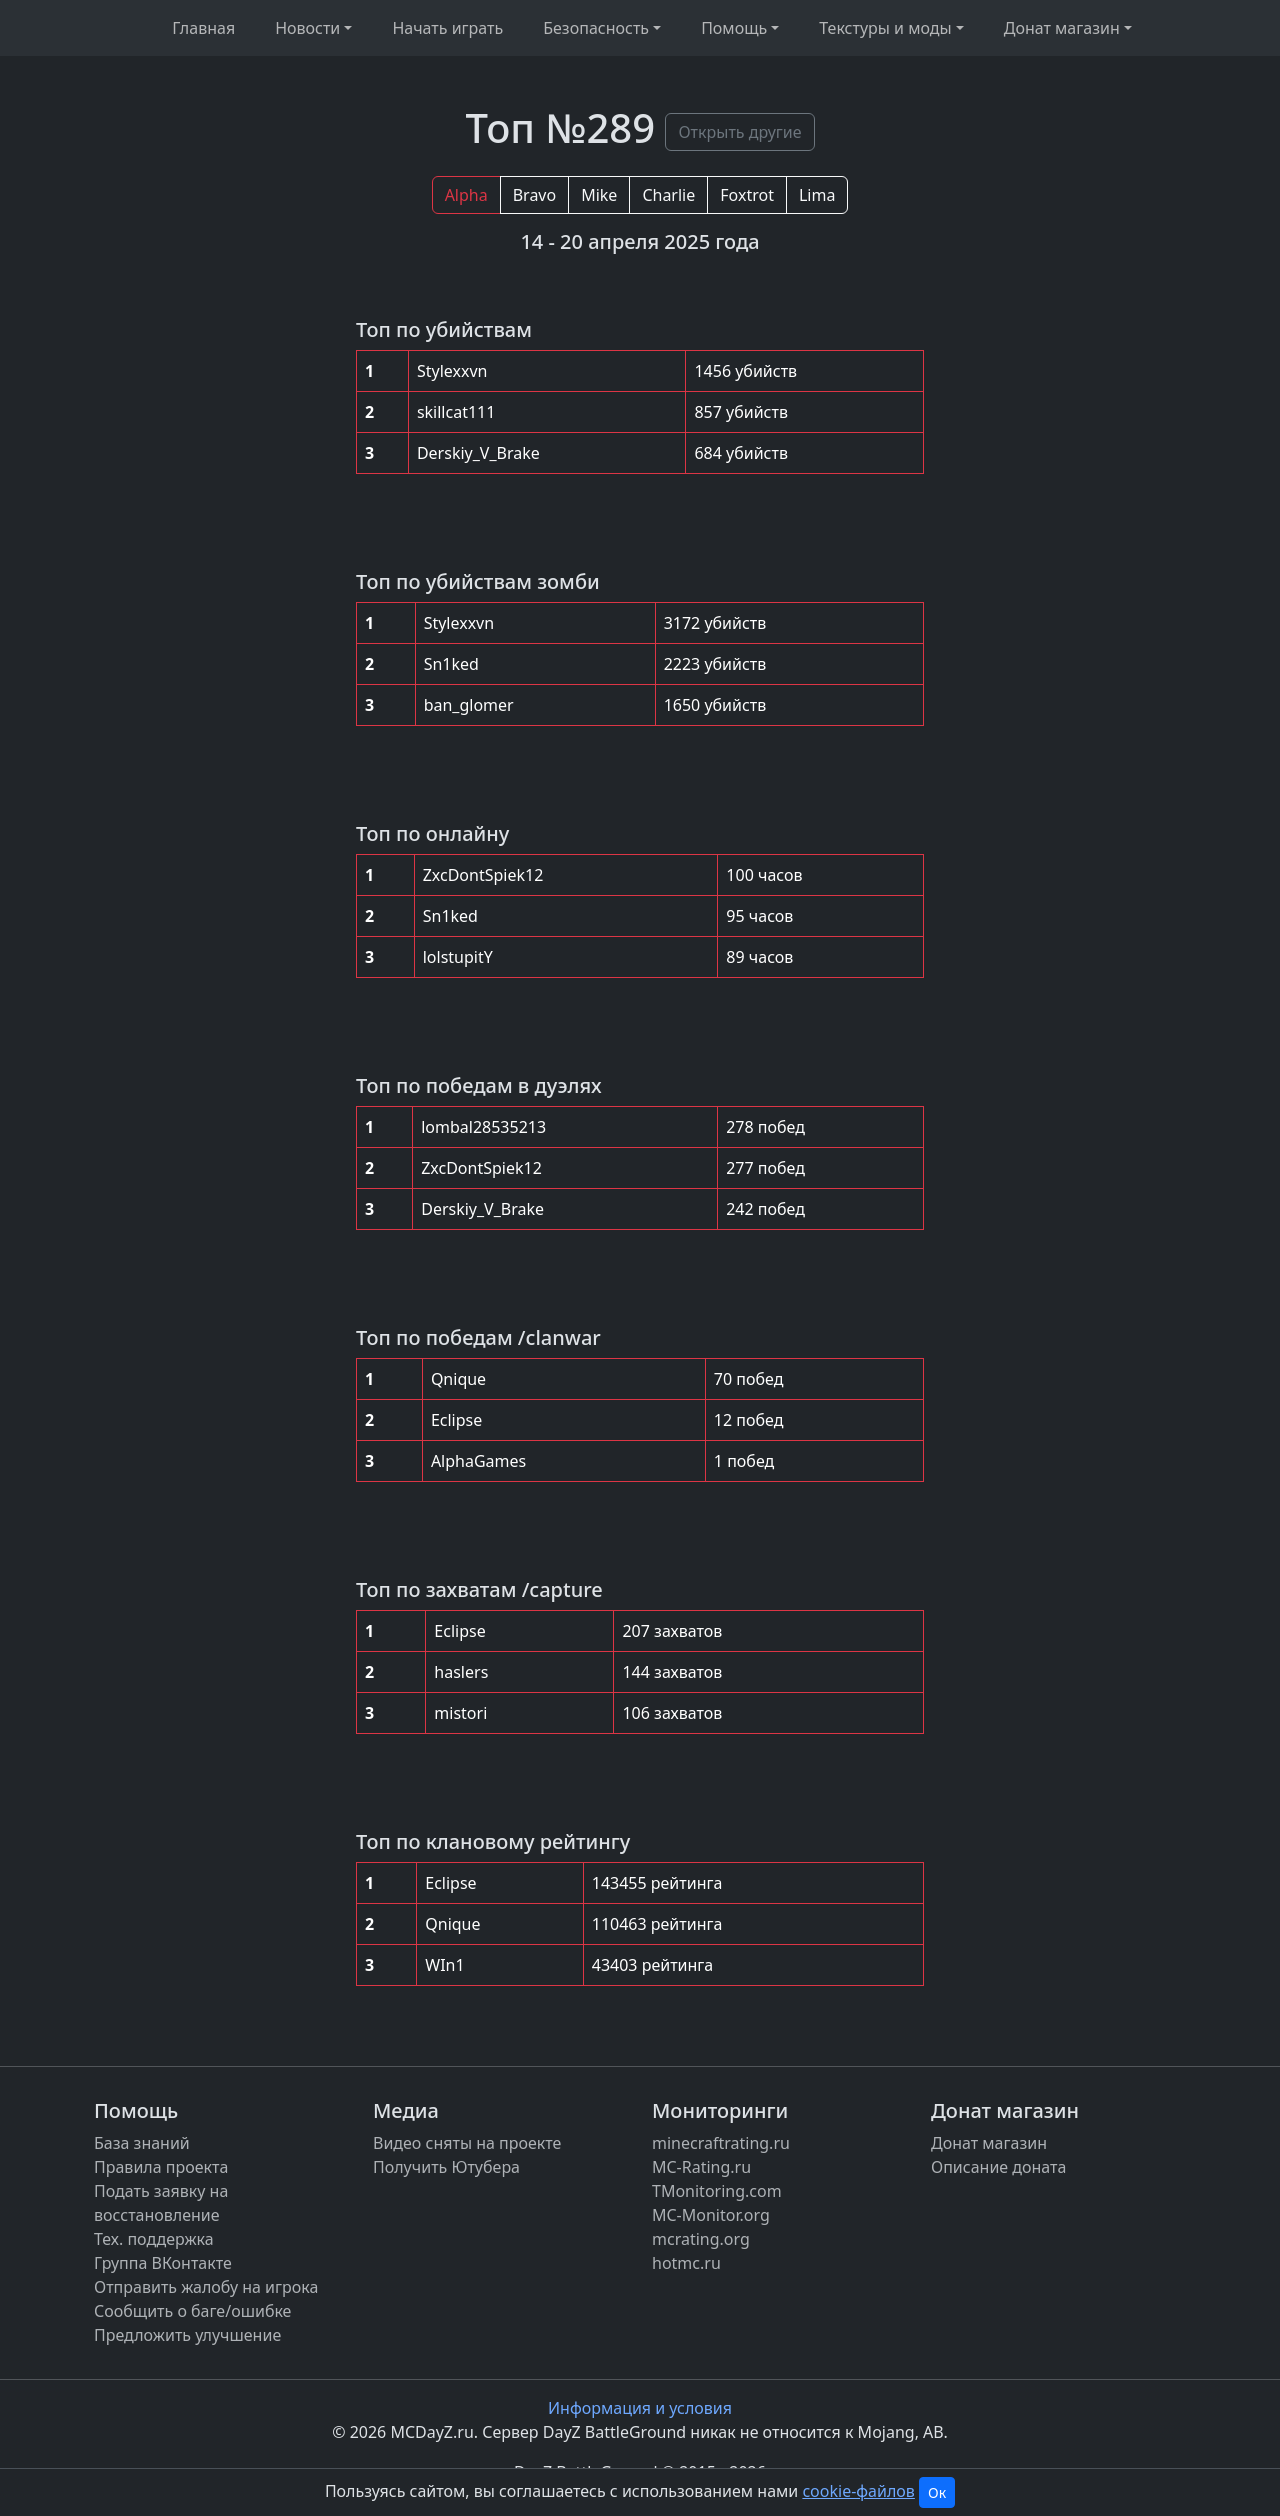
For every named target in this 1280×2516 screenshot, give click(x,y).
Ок (937, 2492)
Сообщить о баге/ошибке (192, 2311)
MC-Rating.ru (701, 2167)
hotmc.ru (686, 2263)
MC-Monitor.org (711, 2215)
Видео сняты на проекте (467, 2143)
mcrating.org (701, 2239)
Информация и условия (640, 2408)
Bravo (534, 195)
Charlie (668, 195)
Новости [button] (307, 28)
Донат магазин (989, 2143)
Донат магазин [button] (1062, 28)
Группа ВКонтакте (163, 2263)
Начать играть (447, 28)
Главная (203, 28)
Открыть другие (739, 132)
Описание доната (998, 2167)
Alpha (466, 195)
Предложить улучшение (187, 2335)
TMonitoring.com (717, 2191)
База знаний (142, 2143)
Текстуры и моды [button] (885, 28)
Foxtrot (747, 195)
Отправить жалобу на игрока (206, 2287)
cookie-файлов (858, 2491)
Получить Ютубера (446, 2167)
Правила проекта (161, 2167)
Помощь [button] (734, 28)
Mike (599, 195)
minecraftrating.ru (721, 2143)
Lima (817, 195)
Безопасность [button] (596, 28)
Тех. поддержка (154, 2239)
